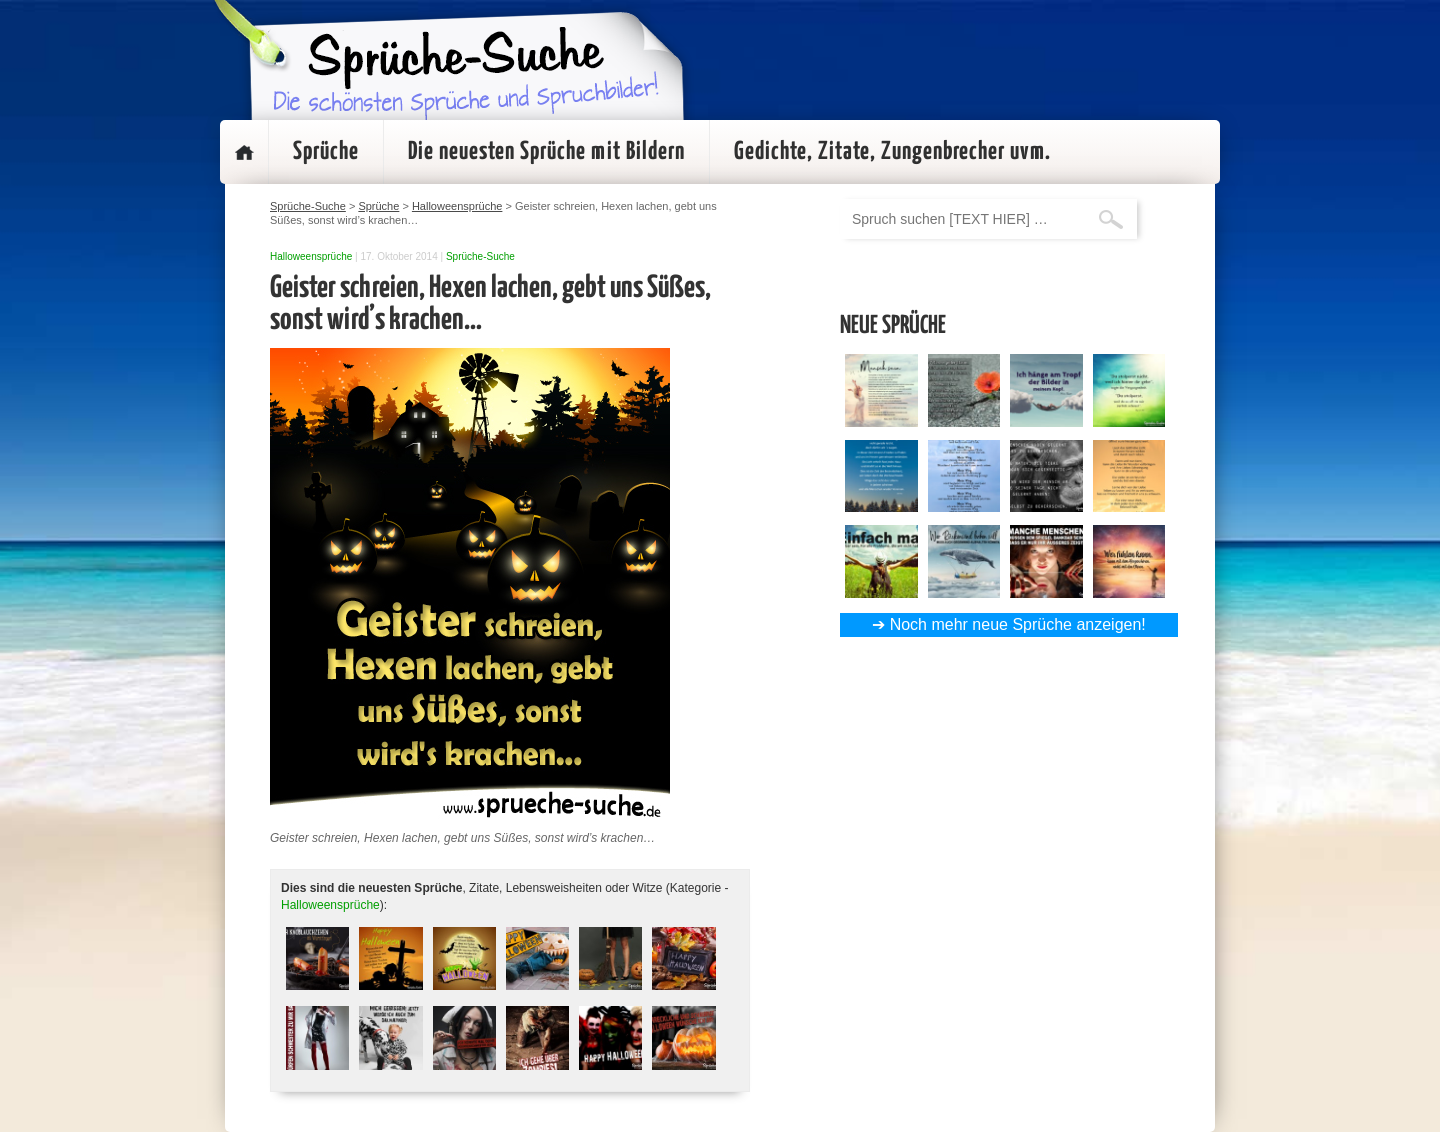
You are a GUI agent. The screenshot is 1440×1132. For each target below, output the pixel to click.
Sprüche (326, 152)
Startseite (244, 152)
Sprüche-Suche (480, 256)
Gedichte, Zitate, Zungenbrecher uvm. (892, 152)
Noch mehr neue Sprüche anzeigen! (1018, 624)
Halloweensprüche (311, 256)
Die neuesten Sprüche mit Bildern (546, 152)
